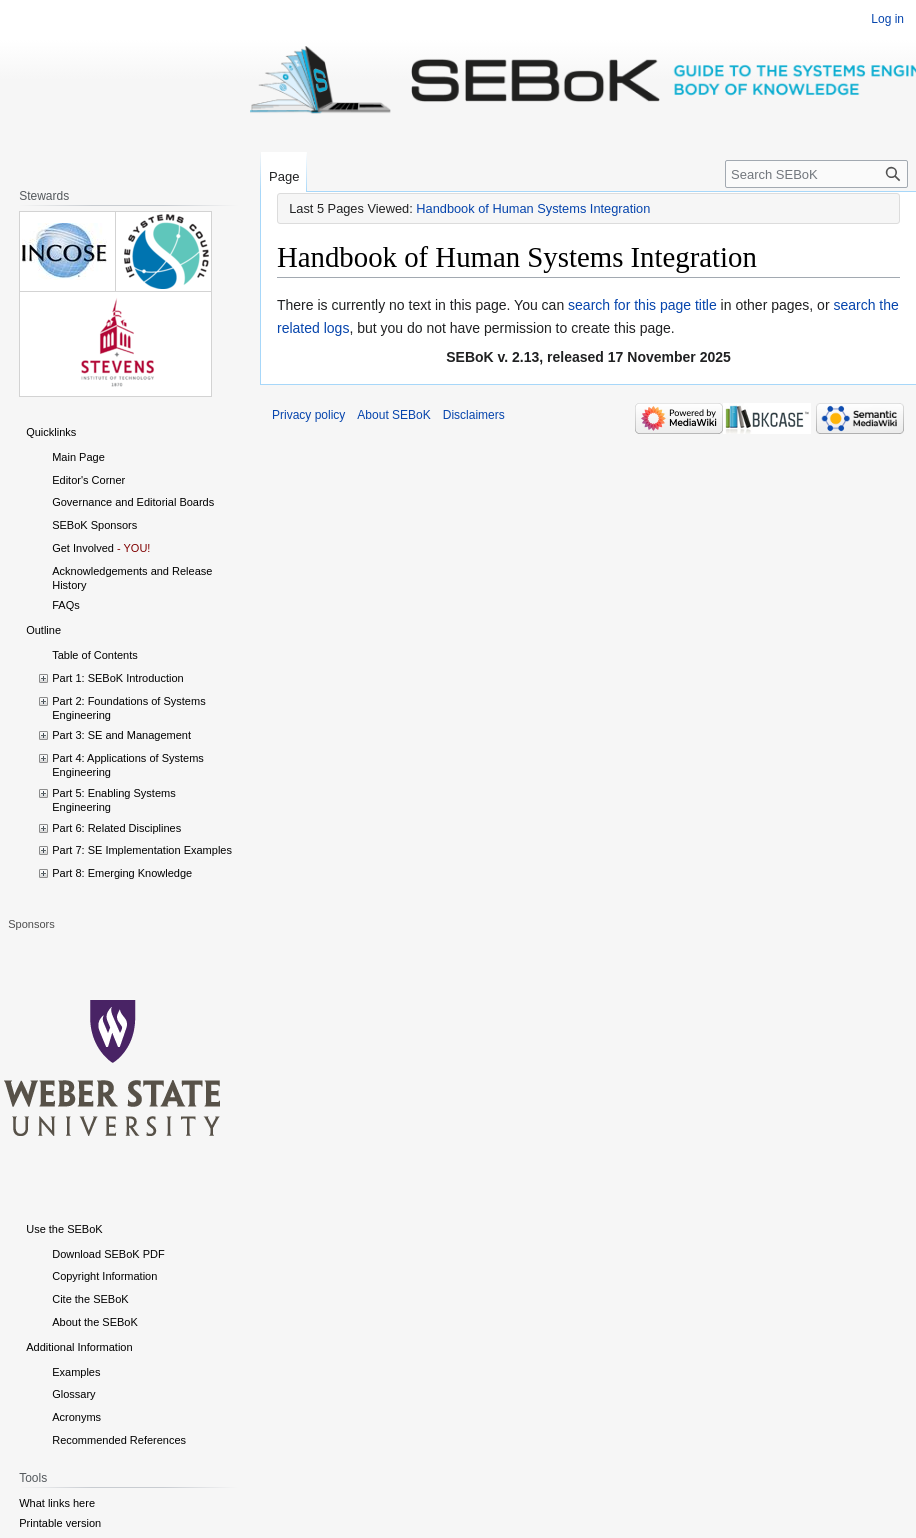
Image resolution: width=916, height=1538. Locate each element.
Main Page (78, 457)
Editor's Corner (88, 480)
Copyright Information (104, 1276)
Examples (76, 1372)
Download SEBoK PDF (108, 1254)
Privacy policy (308, 415)
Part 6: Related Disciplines (116, 828)
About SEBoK (393, 415)
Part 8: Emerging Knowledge (122, 873)
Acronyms (76, 1417)
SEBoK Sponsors (94, 525)
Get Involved (83, 548)
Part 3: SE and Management (121, 735)
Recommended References (119, 1440)
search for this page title (642, 305)
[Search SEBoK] (816, 174)
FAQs (66, 605)
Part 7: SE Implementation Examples (142, 850)
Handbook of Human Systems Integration (533, 208)
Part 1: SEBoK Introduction (117, 678)
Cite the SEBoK (90, 1299)
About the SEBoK (95, 1322)
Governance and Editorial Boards (133, 502)
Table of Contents (95, 655)
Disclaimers (474, 415)
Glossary (73, 1394)
